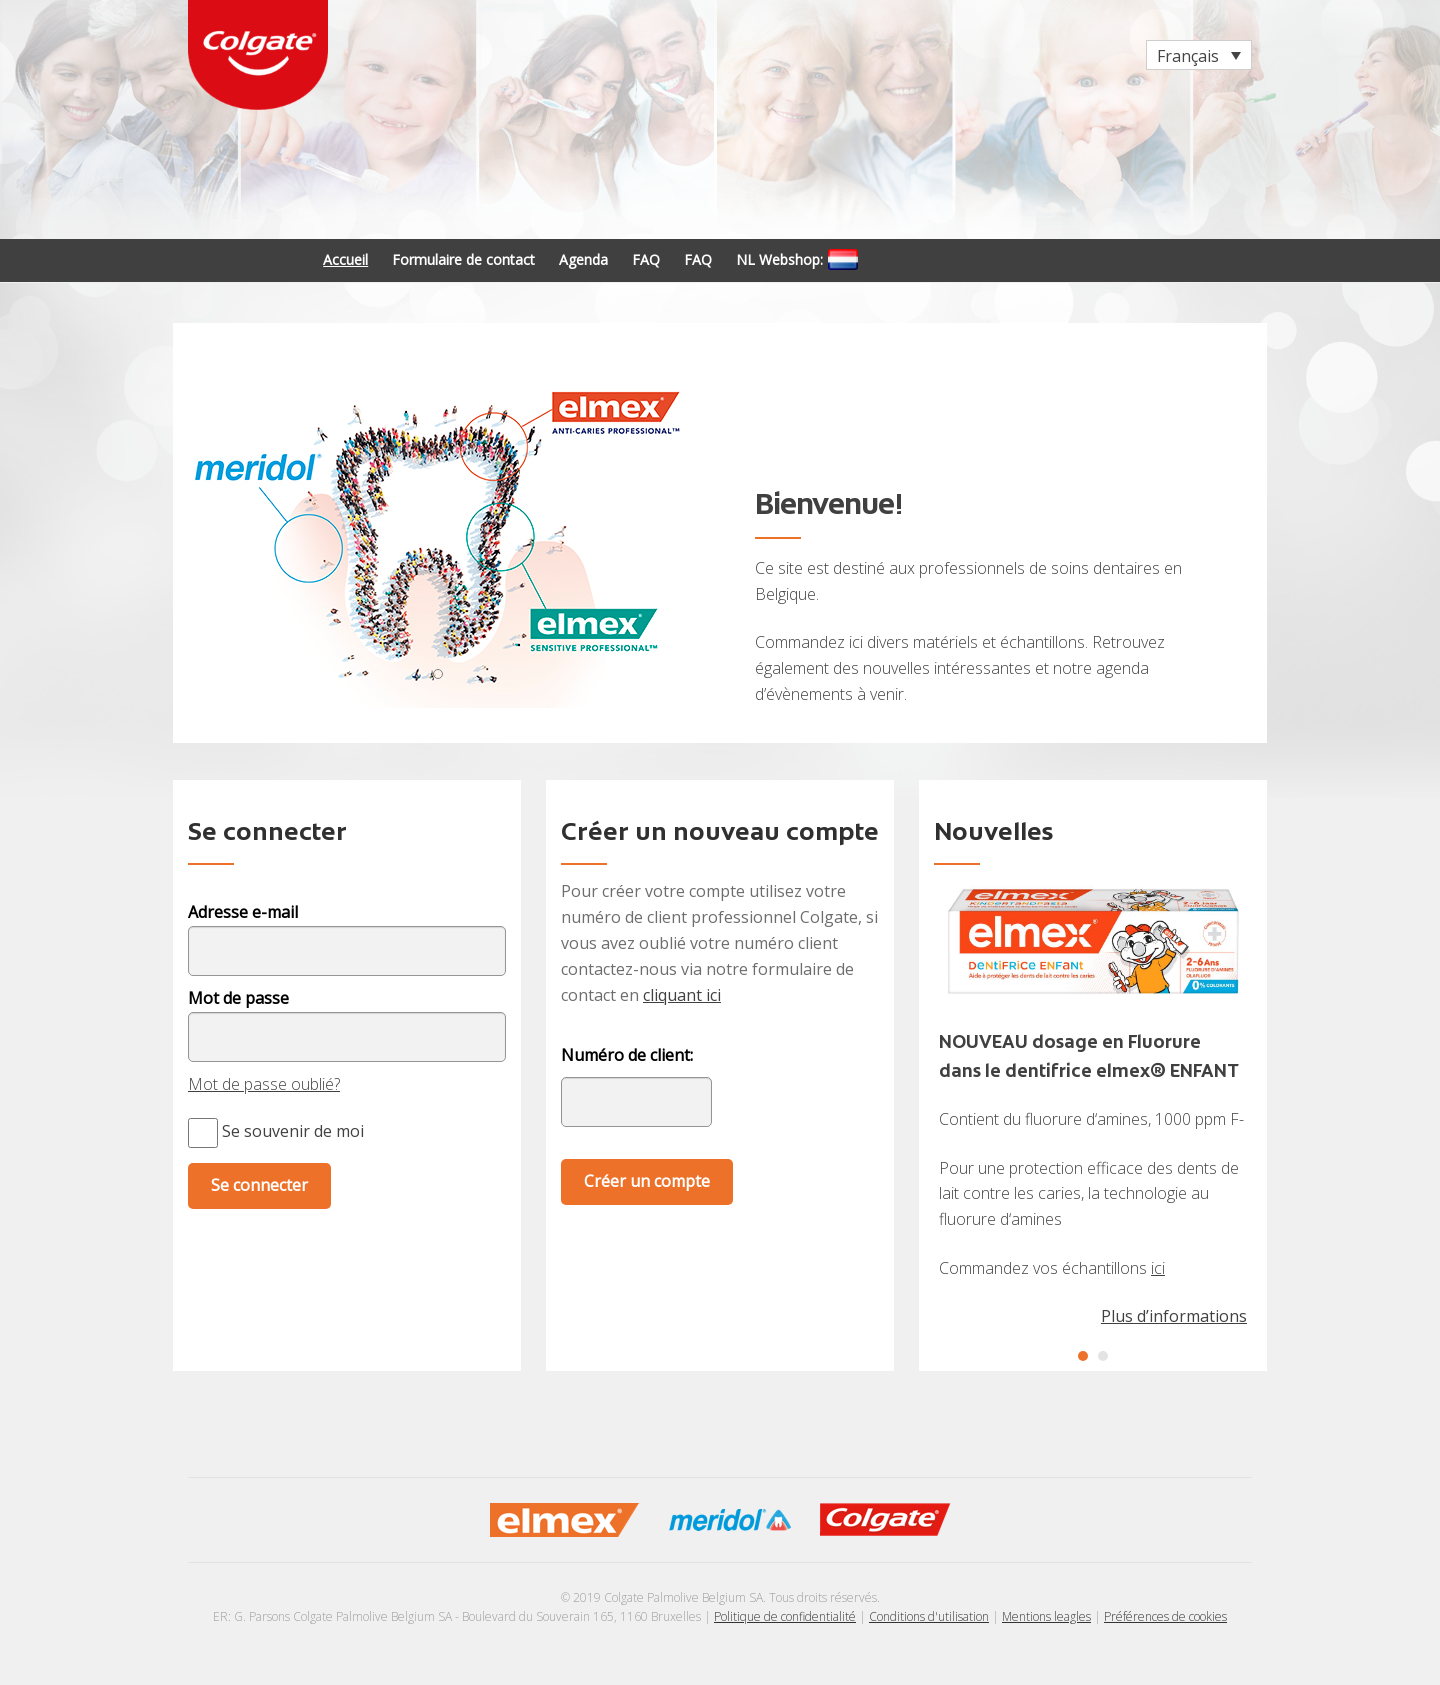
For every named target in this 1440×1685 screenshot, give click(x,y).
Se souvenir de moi (276, 1131)
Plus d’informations (1174, 1316)
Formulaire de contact (463, 259)
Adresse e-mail (243, 912)
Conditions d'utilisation (929, 1616)
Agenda (583, 259)
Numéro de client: (627, 1055)
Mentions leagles (1046, 1616)
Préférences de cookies (1165, 1616)
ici (1158, 1268)
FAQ (646, 259)
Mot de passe (238, 998)
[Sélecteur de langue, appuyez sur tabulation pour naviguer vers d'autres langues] (1199, 55)
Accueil (345, 259)
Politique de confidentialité (785, 1616)
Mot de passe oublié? (264, 1084)
